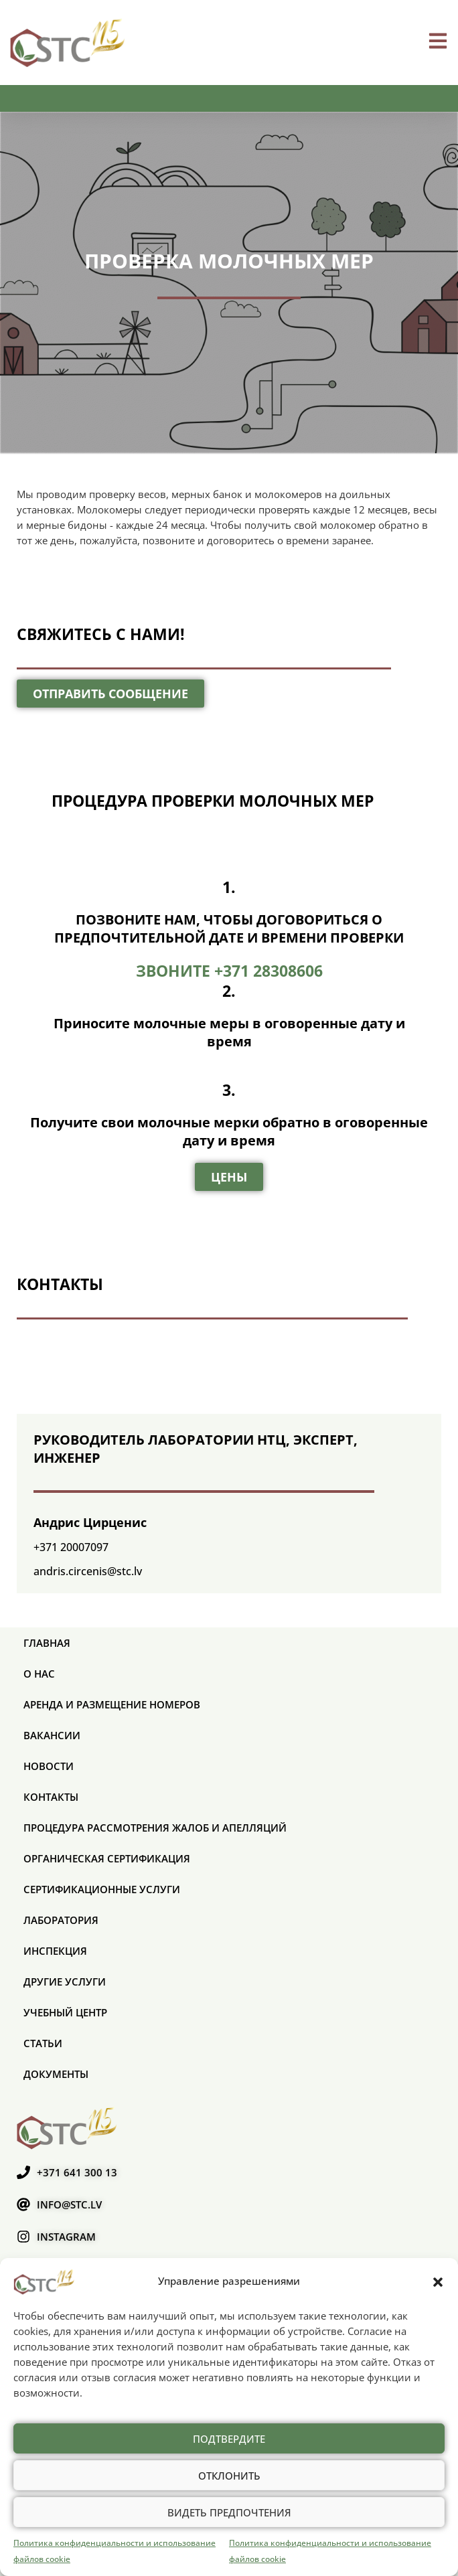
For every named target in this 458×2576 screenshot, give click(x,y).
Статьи (42, 2043)
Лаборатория (60, 1920)
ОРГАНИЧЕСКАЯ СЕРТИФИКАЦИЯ (106, 1858)
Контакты (50, 1796)
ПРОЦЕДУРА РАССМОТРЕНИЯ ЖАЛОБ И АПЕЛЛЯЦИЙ (155, 1827)
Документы (55, 2074)
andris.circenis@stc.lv (87, 1571)
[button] (438, 2281)
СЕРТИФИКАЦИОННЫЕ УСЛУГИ (101, 1889)
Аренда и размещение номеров (111, 1704)
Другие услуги (64, 1981)
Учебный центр (65, 2012)
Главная (46, 1642)
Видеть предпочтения (229, 2512)
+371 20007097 (70, 1547)
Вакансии (51, 1735)
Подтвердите (229, 2438)
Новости (48, 1766)
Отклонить (229, 2475)
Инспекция (55, 1950)
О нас (39, 1673)
